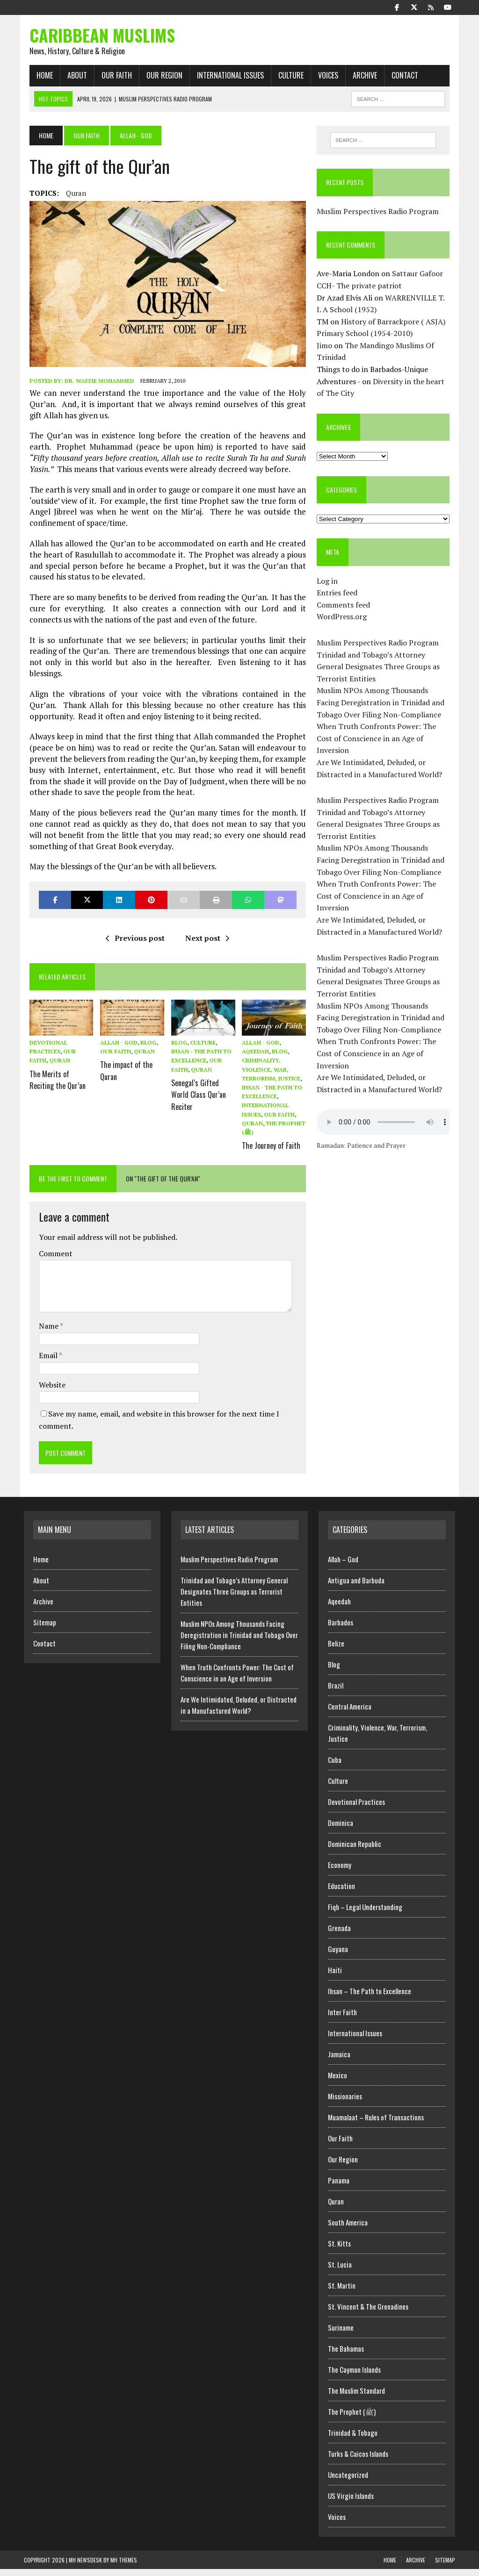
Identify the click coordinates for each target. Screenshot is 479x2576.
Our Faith (111, 79)
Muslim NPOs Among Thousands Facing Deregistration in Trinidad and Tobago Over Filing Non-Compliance (386, 706)
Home (39, 79)
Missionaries (345, 2103)
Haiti (335, 1977)
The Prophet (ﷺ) (352, 2418)
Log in (329, 585)
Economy (339, 1872)
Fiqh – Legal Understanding (365, 1914)
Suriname (341, 2334)
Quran (70, 196)
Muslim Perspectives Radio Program (380, 215)
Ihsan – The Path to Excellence (369, 1998)
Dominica (340, 1830)
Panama (338, 2187)
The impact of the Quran (123, 1076)
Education (341, 1893)
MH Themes (123, 2567)
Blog (145, 1051)
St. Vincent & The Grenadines (368, 2313)
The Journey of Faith (271, 1152)
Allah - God (115, 1051)
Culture (285, 79)
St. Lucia (340, 2271)
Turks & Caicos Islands (358, 2460)
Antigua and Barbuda (356, 1587)
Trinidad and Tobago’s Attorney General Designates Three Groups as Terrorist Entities (380, 670)
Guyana (338, 1956)
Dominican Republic (354, 1851)
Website (46, 1391)
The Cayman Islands (354, 2376)
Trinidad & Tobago (352, 2439)
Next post (206, 946)
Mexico (337, 2082)
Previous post (133, 946)
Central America (349, 1713)
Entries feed (339, 597)
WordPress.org (344, 620)
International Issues (224, 79)
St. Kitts (339, 2250)
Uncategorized (348, 2481)
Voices (322, 79)
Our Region (159, 79)
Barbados (340, 1629)
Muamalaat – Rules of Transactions (376, 2124)
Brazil (335, 1692)
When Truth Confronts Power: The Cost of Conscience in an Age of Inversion (378, 742)
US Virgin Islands (351, 2502)
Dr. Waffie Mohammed (94, 388)
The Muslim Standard (356, 2397)
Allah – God (343, 1566)
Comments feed (345, 609)
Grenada (339, 1935)
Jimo (326, 349)
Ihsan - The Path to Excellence (201, 1060)
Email (43, 1362)
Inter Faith (342, 2019)
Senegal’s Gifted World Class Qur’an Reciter (196, 1099)
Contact (399, 79)
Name (43, 1333)
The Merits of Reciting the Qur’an (52, 1085)
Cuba (334, 1766)
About (71, 79)
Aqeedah (255, 1060)
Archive (359, 79)
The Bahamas (346, 2355)
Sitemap (44, 1629)
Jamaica (339, 2061)
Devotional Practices (356, 1808)
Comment (50, 1260)
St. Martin (342, 2292)
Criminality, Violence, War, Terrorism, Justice (271, 1078)
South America (348, 2229)
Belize (336, 1650)
